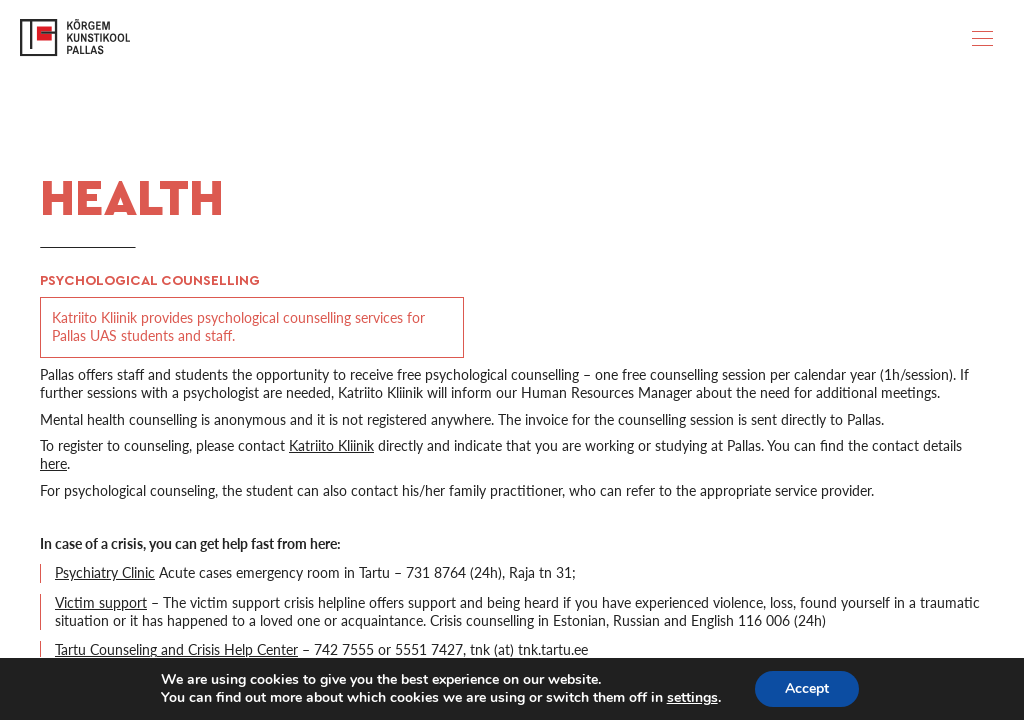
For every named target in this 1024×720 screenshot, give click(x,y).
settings (692, 698)
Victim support (101, 602)
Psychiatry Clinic (105, 572)
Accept (807, 688)
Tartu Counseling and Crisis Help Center (176, 649)
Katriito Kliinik (331, 445)
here (53, 463)
